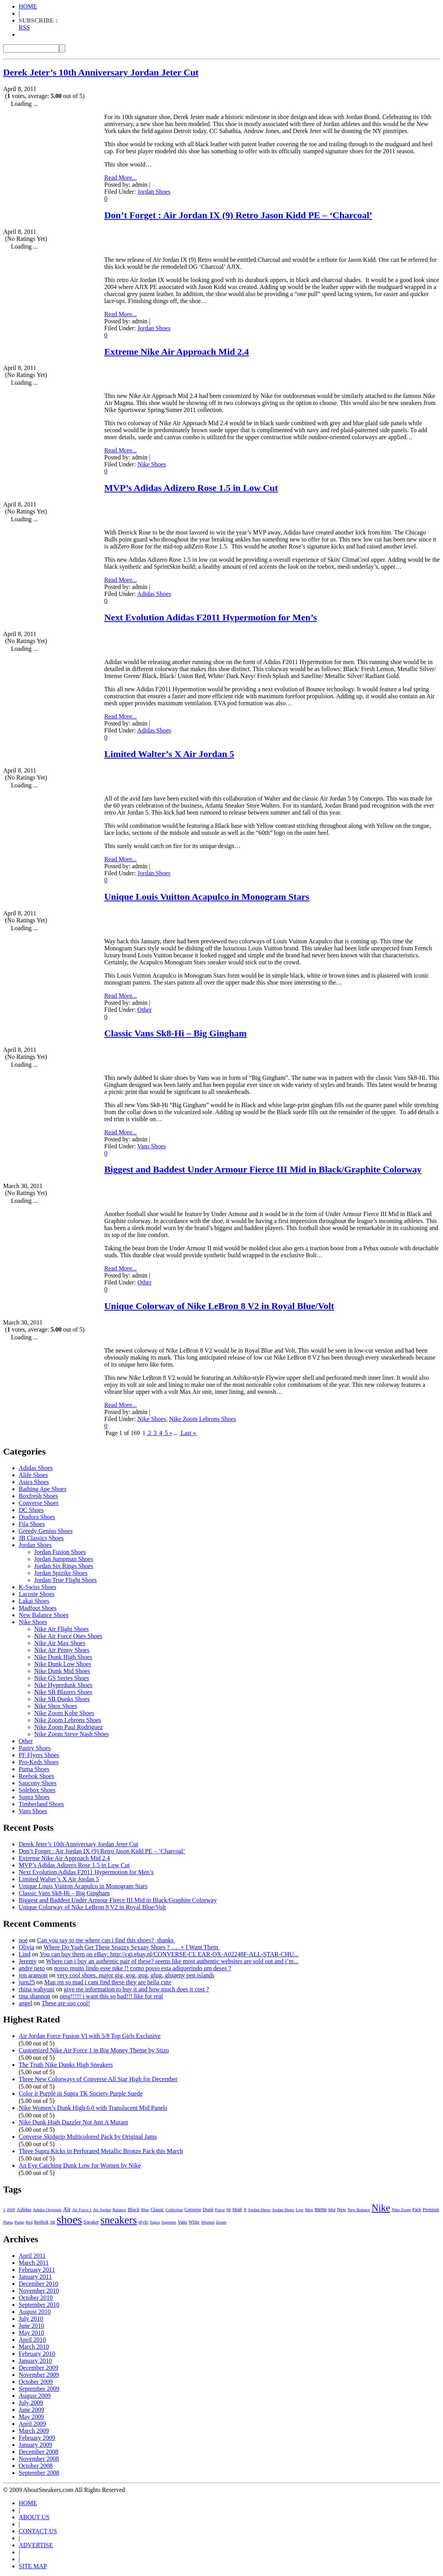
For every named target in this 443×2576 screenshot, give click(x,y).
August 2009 (35, 2395)
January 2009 (35, 2444)
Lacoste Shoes (36, 1594)
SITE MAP (33, 2566)
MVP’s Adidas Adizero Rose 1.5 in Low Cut (191, 488)
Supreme (168, 2222)
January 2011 (35, 2276)
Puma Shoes (34, 1769)
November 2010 (39, 2290)
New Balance (359, 2209)
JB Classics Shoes (41, 1538)
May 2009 (31, 2416)
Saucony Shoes (37, 1783)
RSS (24, 27)
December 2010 (38, 2283)
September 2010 (39, 2304)
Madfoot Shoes (37, 1608)
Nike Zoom (401, 2209)
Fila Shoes (32, 1524)
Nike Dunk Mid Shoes (62, 1671)
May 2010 (31, 2332)
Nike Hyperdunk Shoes (63, 1685)
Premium (431, 2209)
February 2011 (37, 2269)
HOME (28, 6)
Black (133, 2209)
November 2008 (39, 2458)
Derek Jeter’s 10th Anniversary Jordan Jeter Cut (101, 72)
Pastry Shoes (35, 1748)
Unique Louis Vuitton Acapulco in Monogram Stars (206, 897)
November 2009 (39, 2374)
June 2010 (31, 2325)
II (245, 2210)
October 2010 (36, 2297)
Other (144, 1009)
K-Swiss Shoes (37, 1587)
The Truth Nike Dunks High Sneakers (66, 2064)
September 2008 (39, 2472)
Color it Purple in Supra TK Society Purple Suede (81, 2093)
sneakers (118, 2220)
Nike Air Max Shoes (59, 1643)
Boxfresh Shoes (38, 1496)
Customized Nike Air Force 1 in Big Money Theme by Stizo (94, 2050)
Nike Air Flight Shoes (61, 1629)
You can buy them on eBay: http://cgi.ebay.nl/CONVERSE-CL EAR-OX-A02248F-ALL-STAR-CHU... (169, 1954)
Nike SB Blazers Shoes (63, 1692)
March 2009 (34, 2430)
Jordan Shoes (153, 191)
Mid (331, 2209)
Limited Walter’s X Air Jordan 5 (169, 754)
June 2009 (31, 2409)
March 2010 (34, 2346)
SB (52, 2222)
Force (220, 2209)
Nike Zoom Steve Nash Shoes (71, 1734)
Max (309, 2209)
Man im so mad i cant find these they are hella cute (108, 1982)
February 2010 (37, 2353)
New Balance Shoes (43, 1615)
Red (29, 2222)
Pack (416, 2209)
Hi (228, 2209)
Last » (188, 1433)
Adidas (24, 2209)
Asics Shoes (34, 1482)
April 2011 (32, 2255)
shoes (69, 2219)
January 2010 (35, 2360)
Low (299, 2209)
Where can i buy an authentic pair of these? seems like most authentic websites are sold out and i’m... (172, 1961)
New (341, 2209)
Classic (157, 2209)
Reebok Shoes (36, 1776)
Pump (19, 2222)
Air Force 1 (81, 2209)
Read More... (120, 177)
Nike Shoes (151, 464)
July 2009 (31, 2402)
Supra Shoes (34, 1797)
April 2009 (32, 2423)
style (143, 2222)
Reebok (41, 2222)
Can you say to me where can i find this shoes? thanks (106, 1940)
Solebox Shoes (37, 1790)
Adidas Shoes (154, 594)
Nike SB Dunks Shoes (62, 1699)
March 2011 (34, 2262)
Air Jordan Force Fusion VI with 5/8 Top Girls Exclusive (90, 2036)
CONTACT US (38, 2531)
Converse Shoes (39, 1503)
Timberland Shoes (41, 1804)
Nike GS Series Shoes (61, 1678)
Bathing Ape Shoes (43, 1489)
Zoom (221, 2222)
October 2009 (36, 2381)
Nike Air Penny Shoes (61, 1650)
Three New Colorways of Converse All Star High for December (98, 2079)
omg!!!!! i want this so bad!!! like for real (111, 1996)
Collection (174, 2210)
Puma (8, 2222)
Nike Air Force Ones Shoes (68, 1636)
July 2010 (31, 2318)
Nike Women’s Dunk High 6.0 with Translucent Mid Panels (93, 2108)
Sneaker (91, 2222)
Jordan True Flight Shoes (65, 1580)
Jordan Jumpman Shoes (63, 1559)
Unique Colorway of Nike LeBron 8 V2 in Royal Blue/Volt (219, 1306)
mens (321, 2209)
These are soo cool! (65, 2003)
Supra (154, 2222)
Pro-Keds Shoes (39, 1762)
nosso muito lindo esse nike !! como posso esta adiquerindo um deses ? (142, 1968)
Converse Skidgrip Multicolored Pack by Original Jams (88, 2136)
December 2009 (38, 2367)
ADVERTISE (36, 2545)
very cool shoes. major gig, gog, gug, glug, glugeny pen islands (135, 1975)
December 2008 (38, 2451)
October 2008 (36, 2465)
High (237, 2209)
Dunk (208, 2209)
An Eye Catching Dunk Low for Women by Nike (80, 2165)
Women (207, 2222)
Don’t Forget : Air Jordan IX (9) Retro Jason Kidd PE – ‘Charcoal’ (238, 215)
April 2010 (32, 2339)
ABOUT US (34, 2517)
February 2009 (37, 2437)
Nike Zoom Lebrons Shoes (202, 1419)
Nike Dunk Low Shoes (62, 1664)
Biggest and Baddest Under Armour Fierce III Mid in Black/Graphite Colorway (263, 1169)
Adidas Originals (47, 2209)
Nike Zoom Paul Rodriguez (68, 1727)
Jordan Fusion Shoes (60, 1552)
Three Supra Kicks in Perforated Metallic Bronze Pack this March (101, 2151)
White (194, 2222)
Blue (145, 2209)
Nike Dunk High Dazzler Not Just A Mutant (73, 2122)
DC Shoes (31, 1510)
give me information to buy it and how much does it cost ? (136, 1989)
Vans (182, 2222)
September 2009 (39, 2388)
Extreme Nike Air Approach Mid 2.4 (176, 352)
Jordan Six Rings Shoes (63, 1566)
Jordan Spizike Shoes (61, 1573)
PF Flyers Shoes (39, 1755)
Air (66, 2209)
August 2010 (35, 2311)
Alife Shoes (33, 1475)
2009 (11, 2210)
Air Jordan (102, 2209)
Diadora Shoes (37, 1517)
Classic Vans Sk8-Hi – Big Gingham (175, 1033)
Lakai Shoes (34, 1601)
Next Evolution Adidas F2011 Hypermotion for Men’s (210, 617)
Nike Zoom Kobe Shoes (64, 1713)
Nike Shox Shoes (55, 1706)
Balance (119, 2209)
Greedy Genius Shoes (46, 1531)
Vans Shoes (151, 1146)
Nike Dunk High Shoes (63, 1657)
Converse (192, 2209)
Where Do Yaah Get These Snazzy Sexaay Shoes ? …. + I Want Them (132, 1947)
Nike (380, 2208)
